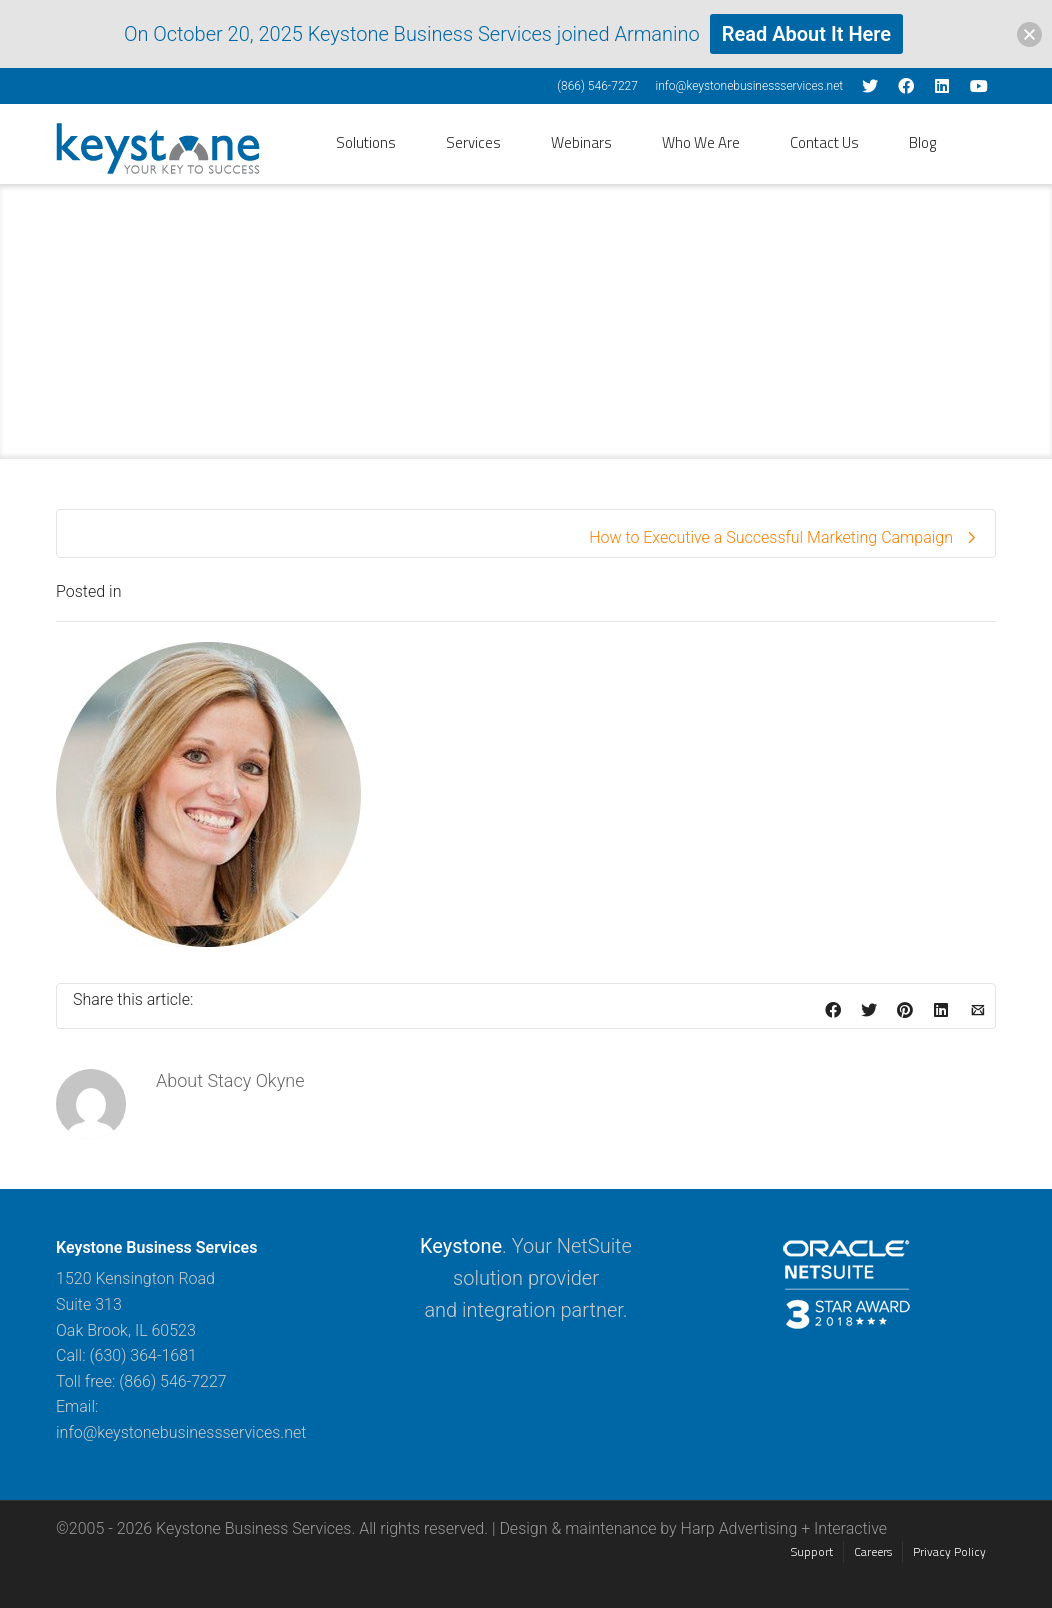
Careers (873, 1551)
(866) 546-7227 (597, 86)
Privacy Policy (949, 1551)
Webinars (581, 142)
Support (812, 1551)
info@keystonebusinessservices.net (749, 86)
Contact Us (824, 142)
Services (473, 142)
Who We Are (701, 142)
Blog (922, 142)
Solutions (366, 142)
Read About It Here (806, 34)
